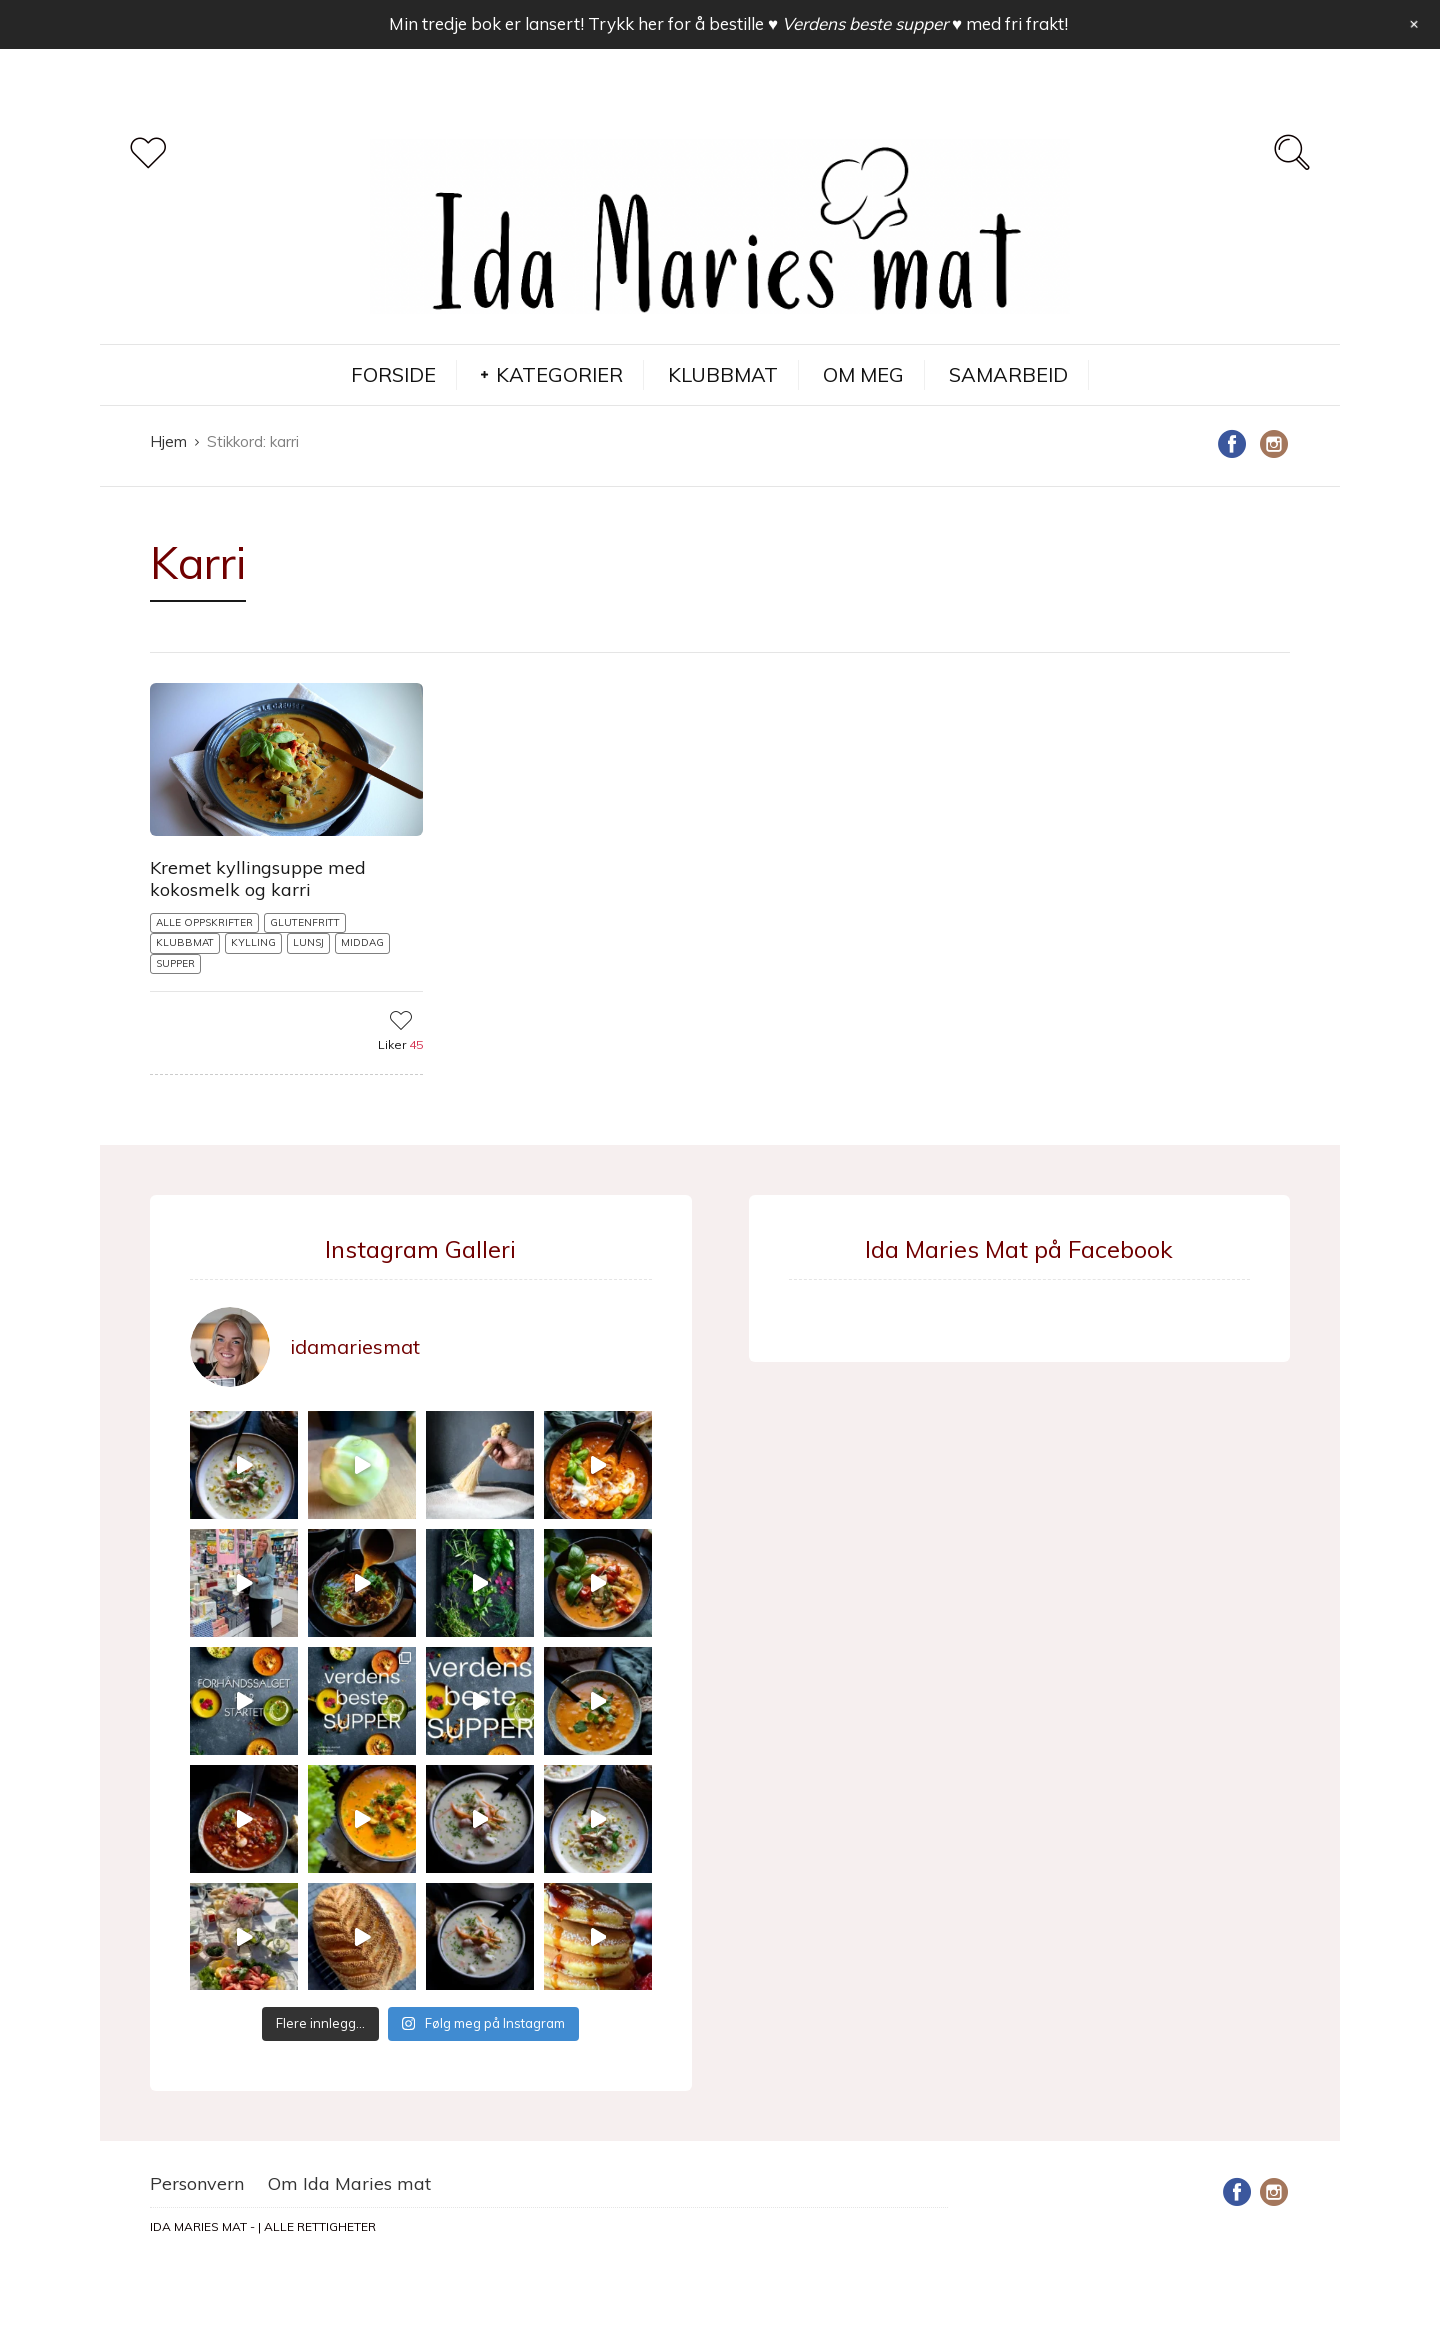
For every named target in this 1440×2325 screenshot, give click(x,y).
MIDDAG (362, 942)
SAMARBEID (1008, 374)
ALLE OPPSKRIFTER (204, 922)
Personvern (197, 2183)
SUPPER (175, 963)
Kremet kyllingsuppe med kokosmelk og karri (258, 878)
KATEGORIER (559, 374)
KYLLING (253, 942)
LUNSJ (308, 942)
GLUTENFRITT (305, 922)
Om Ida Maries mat (349, 2183)
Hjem (168, 441)
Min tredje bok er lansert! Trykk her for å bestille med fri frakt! (728, 23)
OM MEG (863, 374)
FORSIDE (393, 374)
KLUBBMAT (723, 374)
